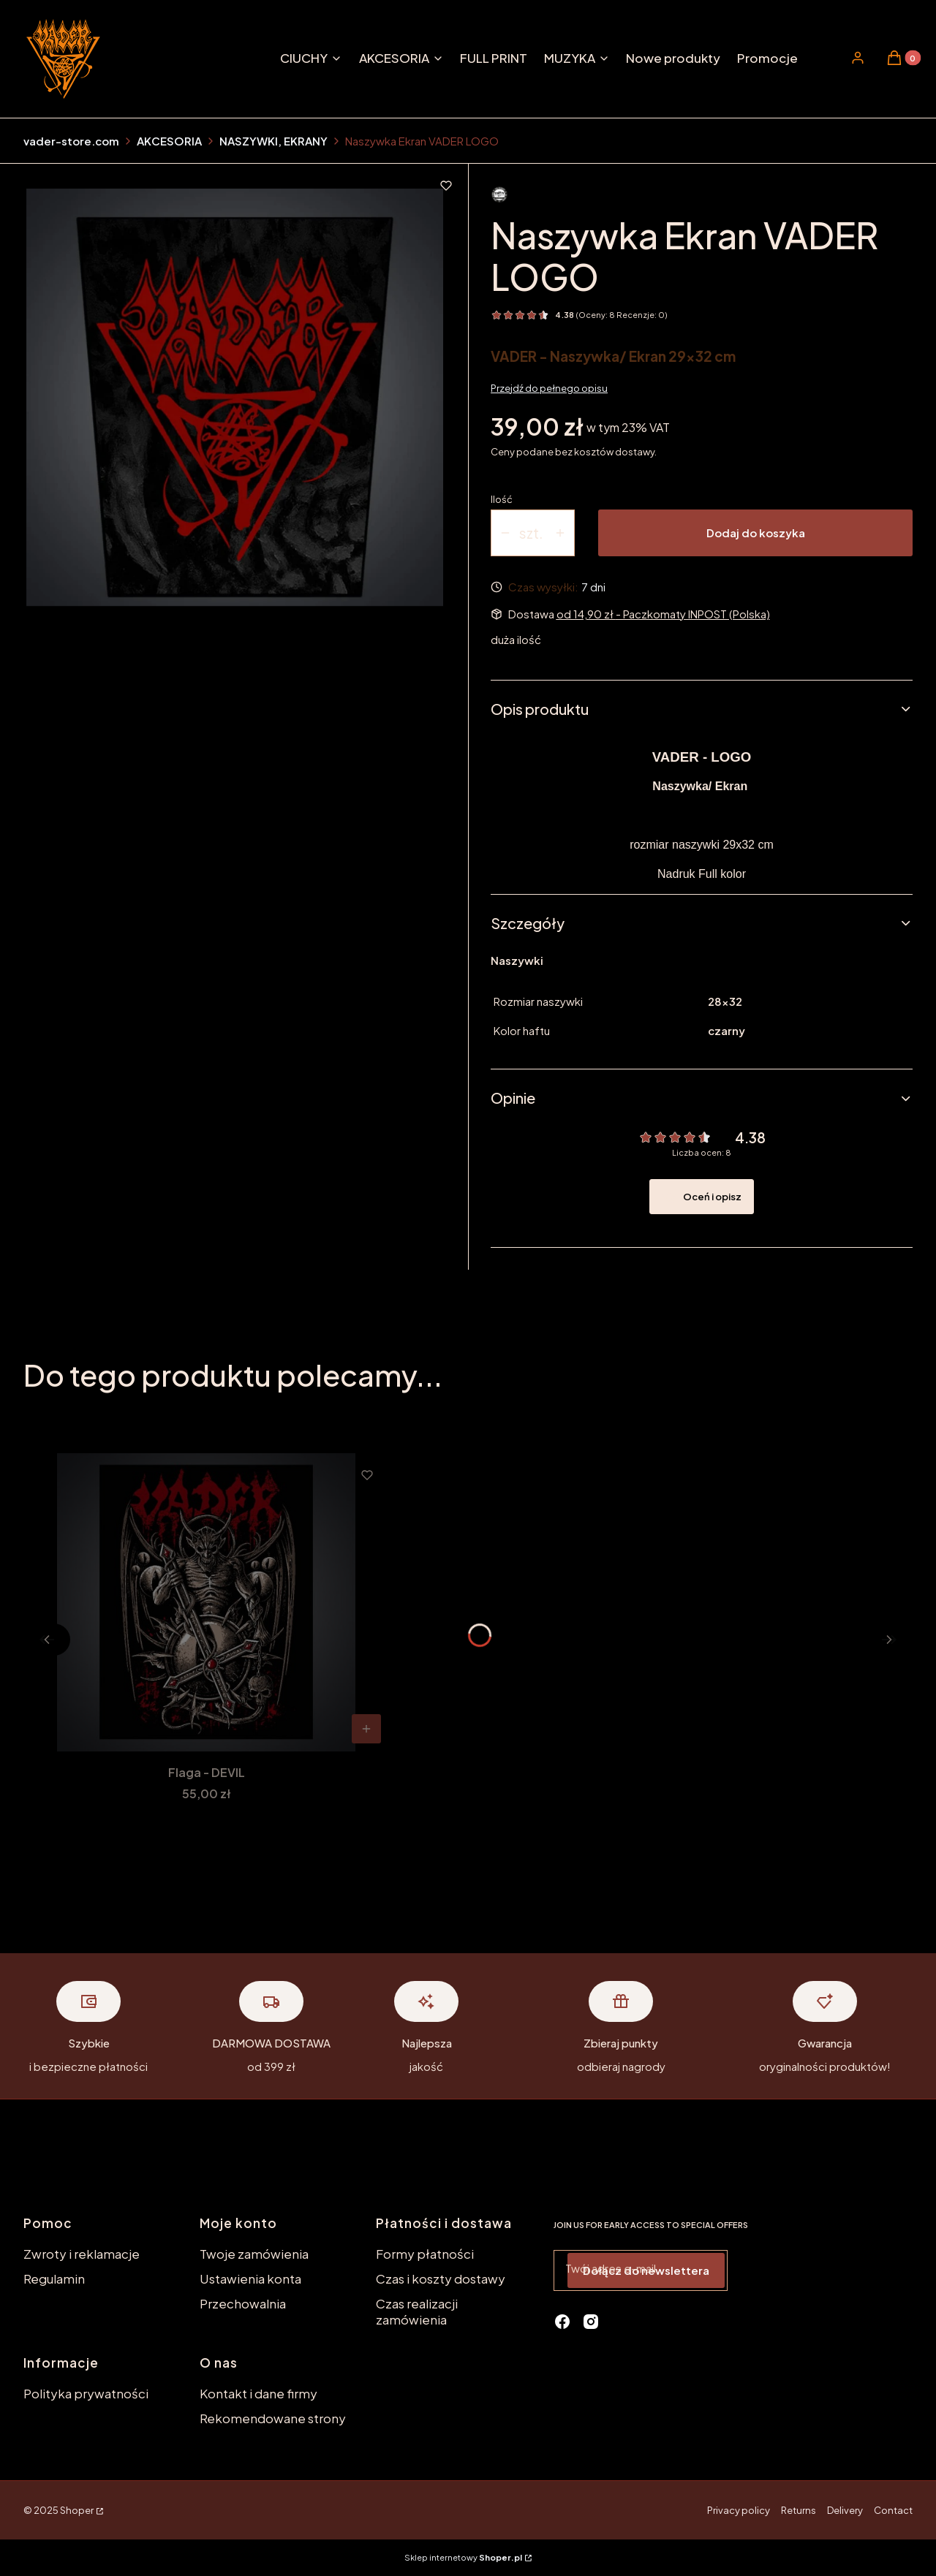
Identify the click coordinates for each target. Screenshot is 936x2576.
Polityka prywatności (85, 2393)
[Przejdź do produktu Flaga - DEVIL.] (206, 1602)
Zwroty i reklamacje (81, 2254)
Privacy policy (738, 2510)
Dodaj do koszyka (755, 532)
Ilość (502, 499)
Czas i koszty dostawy (440, 2278)
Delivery (845, 2510)
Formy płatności (425, 2254)
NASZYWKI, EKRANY (273, 141)
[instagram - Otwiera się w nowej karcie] (591, 2321)
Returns (798, 2510)
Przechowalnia (243, 2303)
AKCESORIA (169, 141)
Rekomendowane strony (273, 2418)
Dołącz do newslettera (646, 2270)
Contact (893, 2510)
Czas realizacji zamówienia (417, 2311)
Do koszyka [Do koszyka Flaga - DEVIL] (366, 1729)
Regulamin (54, 2278)
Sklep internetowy (463, 2557)
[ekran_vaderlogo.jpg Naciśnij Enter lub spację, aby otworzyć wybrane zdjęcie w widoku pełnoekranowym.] (235, 397)
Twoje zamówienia (254, 2254)
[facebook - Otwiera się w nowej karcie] (562, 2321)
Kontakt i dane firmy (258, 2393)
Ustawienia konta (250, 2278)
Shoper (77, 2510)
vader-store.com (71, 141)
